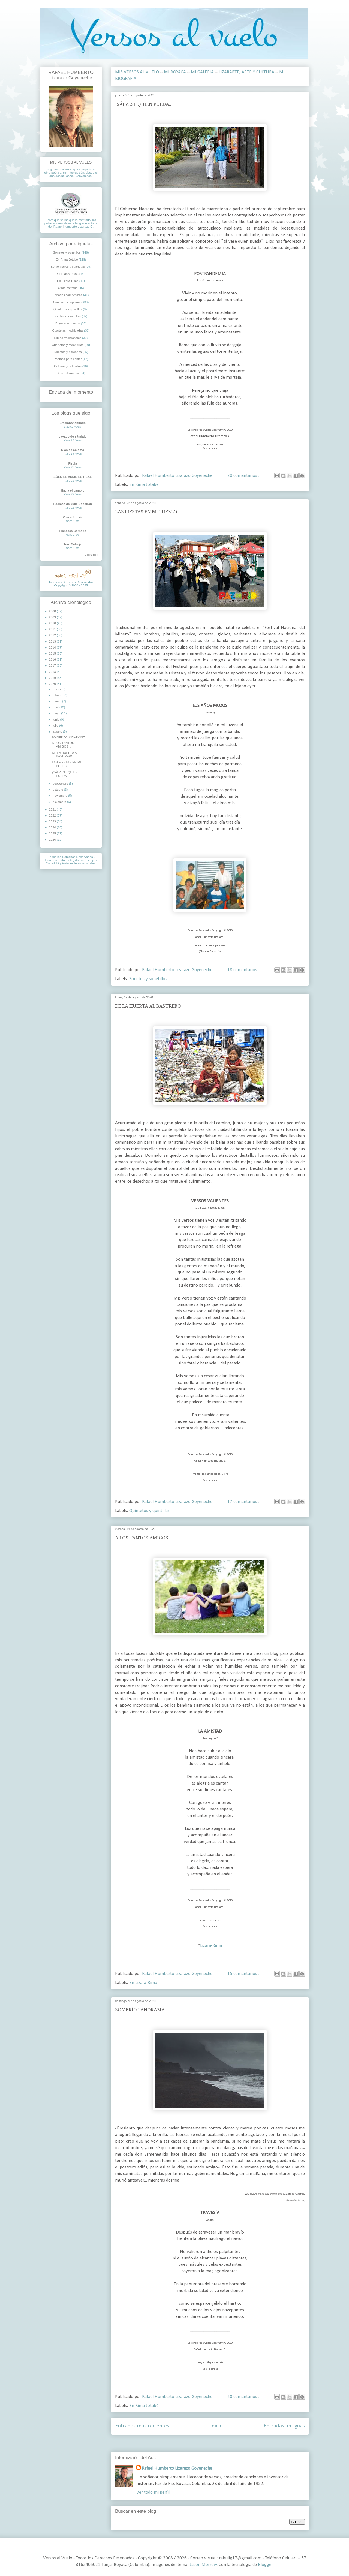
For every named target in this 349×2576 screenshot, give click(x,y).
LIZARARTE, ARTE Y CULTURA (246, 72)
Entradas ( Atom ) (223, 2443)
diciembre (60, 801)
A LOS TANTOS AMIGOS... (143, 1538)
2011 (53, 629)
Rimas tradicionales (67, 337)
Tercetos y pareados (68, 352)
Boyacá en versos (67, 323)
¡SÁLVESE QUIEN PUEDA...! (144, 104)
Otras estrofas (68, 288)
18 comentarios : (244, 970)
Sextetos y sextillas (68, 316)
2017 (53, 665)
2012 (53, 635)
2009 (53, 617)
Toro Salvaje (73, 544)
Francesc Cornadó (72, 530)
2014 (53, 647)
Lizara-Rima (211, 1945)
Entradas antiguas (284, 2426)
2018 (53, 671)
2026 (53, 839)
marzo (57, 701)
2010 (53, 623)
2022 (53, 815)
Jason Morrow (203, 2564)
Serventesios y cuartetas (68, 266)
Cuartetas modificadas (67, 330)
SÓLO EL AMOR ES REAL (72, 476)
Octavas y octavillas (68, 366)
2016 (53, 659)
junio (56, 719)
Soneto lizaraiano (68, 373)
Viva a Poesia (73, 517)
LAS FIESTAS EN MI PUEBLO (146, 511)
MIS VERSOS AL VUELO (137, 72)
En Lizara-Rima (143, 1982)
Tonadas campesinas (67, 295)
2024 (53, 827)
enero (57, 689)
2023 (53, 821)
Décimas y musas (67, 273)
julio (56, 725)
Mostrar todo (91, 554)
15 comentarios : (244, 1973)
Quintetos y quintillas (149, 1510)
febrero (58, 695)
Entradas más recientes (142, 2426)
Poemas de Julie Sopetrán (72, 503)
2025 (53, 833)
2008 (53, 611)
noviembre (60, 795)
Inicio (216, 2426)
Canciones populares (67, 302)
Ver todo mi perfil (153, 2492)
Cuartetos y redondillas (68, 345)
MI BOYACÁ (175, 72)
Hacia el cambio (72, 490)
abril (56, 707)
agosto (58, 731)
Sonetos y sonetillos (148, 979)
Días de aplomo (72, 449)
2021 (53, 809)
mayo (57, 713)
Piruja (72, 463)
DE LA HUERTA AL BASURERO (148, 1006)
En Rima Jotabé (143, 484)
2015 (53, 653)
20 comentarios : (244, 475)
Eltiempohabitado (73, 422)
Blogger (265, 2564)
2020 (53, 683)
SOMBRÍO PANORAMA (140, 2009)
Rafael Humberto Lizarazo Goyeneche (177, 2468)
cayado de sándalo (72, 436)
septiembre (61, 783)
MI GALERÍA (202, 72)
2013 (53, 641)
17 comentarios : (244, 1501)
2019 (53, 677)
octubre (58, 789)
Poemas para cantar (68, 359)
